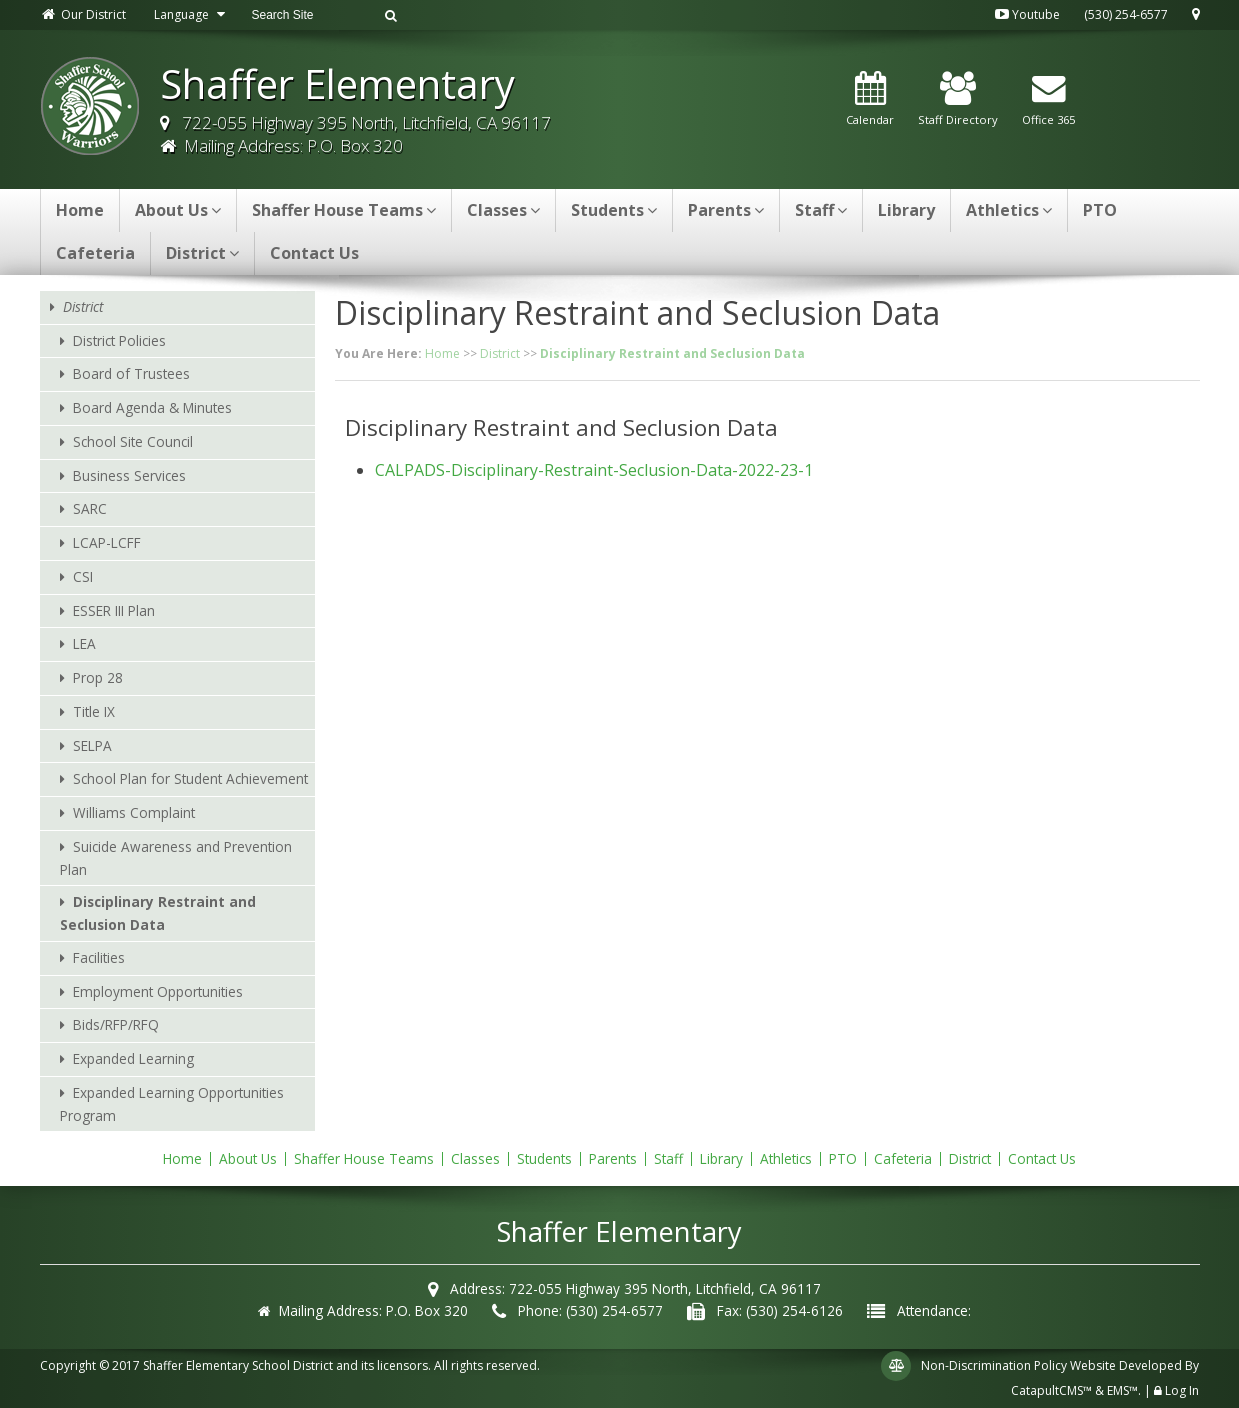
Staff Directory (958, 99)
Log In (1182, 1390)
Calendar (870, 99)
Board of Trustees (131, 373)
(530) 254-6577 (1126, 14)
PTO (1100, 210)
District (202, 253)
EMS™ (1122, 1390)
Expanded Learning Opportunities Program (172, 1104)
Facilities (99, 957)
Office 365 (1048, 99)
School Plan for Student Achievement (190, 778)
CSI (83, 576)
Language (192, 14)
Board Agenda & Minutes (152, 407)
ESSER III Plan (114, 610)
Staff (821, 210)
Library (906, 210)
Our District (83, 14)
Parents (726, 210)
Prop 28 (98, 677)
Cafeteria (95, 253)
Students (614, 210)
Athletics (1009, 210)
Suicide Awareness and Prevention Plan (176, 858)
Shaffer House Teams (344, 210)
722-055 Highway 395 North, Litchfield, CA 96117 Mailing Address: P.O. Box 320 (355, 134)
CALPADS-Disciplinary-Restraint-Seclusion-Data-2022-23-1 (594, 470)
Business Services (129, 475)
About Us (178, 210)
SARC (90, 508)
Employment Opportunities (158, 991)
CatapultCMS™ (1051, 1390)
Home (80, 210)
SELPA (92, 745)
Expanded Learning (133, 1058)
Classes (503, 210)
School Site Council (133, 441)
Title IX (94, 711)
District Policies (119, 340)
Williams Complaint (134, 812)
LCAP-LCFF (107, 542)
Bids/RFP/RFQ (116, 1024)
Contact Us (314, 253)
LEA (84, 643)
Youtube (1027, 14)
